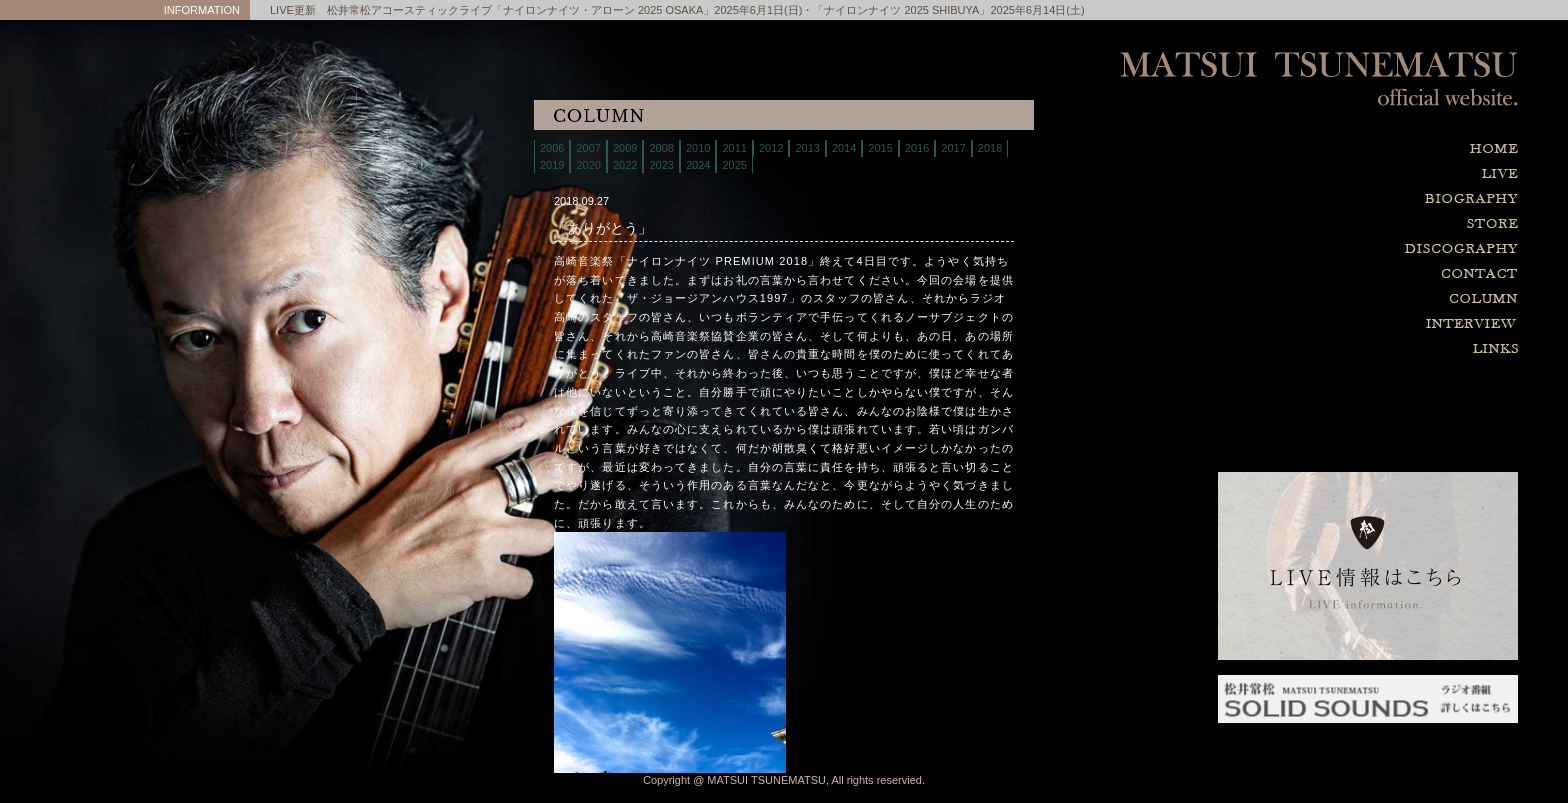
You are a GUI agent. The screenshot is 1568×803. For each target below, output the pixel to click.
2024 (698, 165)
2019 (552, 165)
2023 (661, 165)
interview (1368, 324)
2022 (625, 165)
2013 (807, 148)
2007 (588, 148)
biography (1368, 199)
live (1368, 174)
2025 (734, 165)
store (1368, 224)
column (1368, 299)
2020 (588, 165)
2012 (771, 148)
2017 (953, 148)
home (1368, 149)
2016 (917, 148)
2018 (990, 148)
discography (1368, 249)
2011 (734, 148)
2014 (844, 148)
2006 (552, 148)
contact (1368, 274)
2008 (661, 148)
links (1368, 349)
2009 (625, 148)
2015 (880, 148)
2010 (698, 148)
